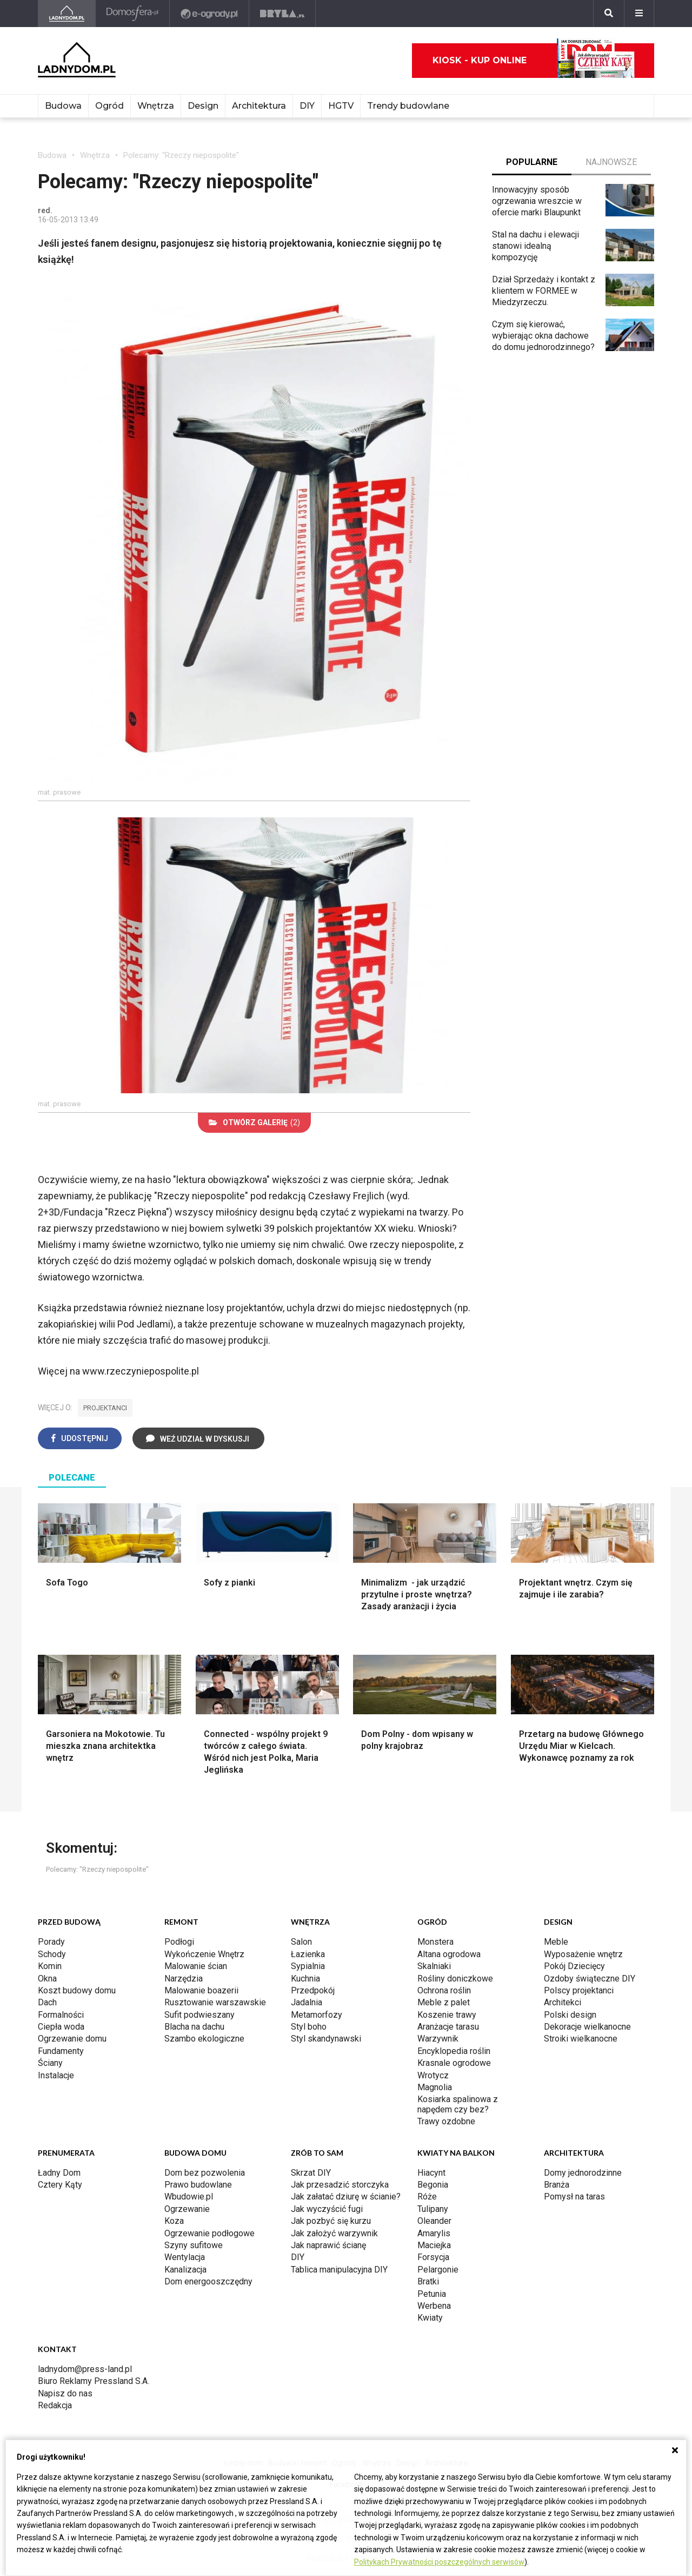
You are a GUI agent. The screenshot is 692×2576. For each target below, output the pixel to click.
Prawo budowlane (198, 2184)
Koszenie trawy (446, 2015)
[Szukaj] (609, 13)
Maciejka (434, 2245)
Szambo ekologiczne (204, 2038)
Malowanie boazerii (201, 1990)
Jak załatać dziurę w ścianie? (346, 2196)
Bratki (428, 2281)
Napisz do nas (65, 2393)
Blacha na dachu (194, 2027)
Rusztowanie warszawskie (215, 2002)
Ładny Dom (59, 2173)
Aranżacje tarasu (448, 2027)
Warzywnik (437, 2038)
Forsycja (433, 2257)
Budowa (63, 106)
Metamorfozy (316, 2015)
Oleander (434, 2221)
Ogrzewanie (187, 2209)
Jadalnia (306, 2002)
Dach (47, 2002)
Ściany (50, 2063)
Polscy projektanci (579, 1990)
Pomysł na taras (574, 2196)
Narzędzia (183, 1978)
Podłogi (179, 1942)
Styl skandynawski (326, 2038)
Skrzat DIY (311, 2173)
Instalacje (56, 2075)
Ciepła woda (61, 2027)
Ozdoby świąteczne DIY (589, 1978)
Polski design (570, 2015)
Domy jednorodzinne (583, 2173)
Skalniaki (434, 1966)
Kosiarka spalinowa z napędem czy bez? (457, 2104)
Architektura (259, 106)
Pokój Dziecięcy (574, 1966)
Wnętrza (155, 106)
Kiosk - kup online (533, 60)
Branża (556, 2184)
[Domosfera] (133, 13)
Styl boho (309, 2027)
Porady (51, 1942)
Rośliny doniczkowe (455, 1978)
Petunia (431, 2294)
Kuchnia (305, 1978)
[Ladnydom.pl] (67, 13)
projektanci (105, 1408)
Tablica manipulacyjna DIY (339, 2269)
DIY (307, 106)
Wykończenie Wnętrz (204, 1954)
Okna (47, 1978)
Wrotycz (433, 2075)
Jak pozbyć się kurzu (331, 2221)
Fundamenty (61, 2051)
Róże (427, 2196)
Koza (174, 2221)
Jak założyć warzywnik (334, 2233)
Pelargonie (437, 2269)
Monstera (435, 1942)
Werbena (434, 2306)
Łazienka (308, 1954)
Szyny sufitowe (193, 2245)
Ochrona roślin (444, 1990)
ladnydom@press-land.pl (85, 2369)
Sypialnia (308, 1966)
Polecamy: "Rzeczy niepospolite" (181, 155)
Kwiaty (430, 2318)
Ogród (109, 106)
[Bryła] (282, 13)
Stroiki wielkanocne (580, 2038)
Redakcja (55, 2405)
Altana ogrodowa (449, 1954)
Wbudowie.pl (188, 2196)
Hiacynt (431, 2173)
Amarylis (433, 2233)
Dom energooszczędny (208, 2281)
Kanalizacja (185, 2269)
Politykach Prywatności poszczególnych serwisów (439, 2562)
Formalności (61, 2015)
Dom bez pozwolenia (204, 2173)
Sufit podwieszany (199, 2015)
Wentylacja (184, 2257)
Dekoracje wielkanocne (587, 2027)
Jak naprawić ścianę (328, 2245)
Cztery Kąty (60, 2184)
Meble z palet (443, 2002)
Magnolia (434, 2087)
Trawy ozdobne (446, 2121)
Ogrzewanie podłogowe (209, 2233)
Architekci (562, 2002)
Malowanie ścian (195, 1966)
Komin (50, 1966)
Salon (301, 1942)
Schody (52, 1954)
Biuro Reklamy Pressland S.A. (93, 2381)
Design (203, 106)
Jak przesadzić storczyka (340, 2184)
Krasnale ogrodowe (454, 2063)
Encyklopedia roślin (453, 2051)
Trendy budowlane (408, 106)
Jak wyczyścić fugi (327, 2209)
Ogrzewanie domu (72, 2038)
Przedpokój (313, 1990)
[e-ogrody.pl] (209, 13)
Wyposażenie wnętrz (583, 1954)
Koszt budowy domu (77, 1990)
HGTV (341, 106)
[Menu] (639, 13)
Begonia (432, 2184)
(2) (254, 1122)
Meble (556, 1942)
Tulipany (432, 2209)
